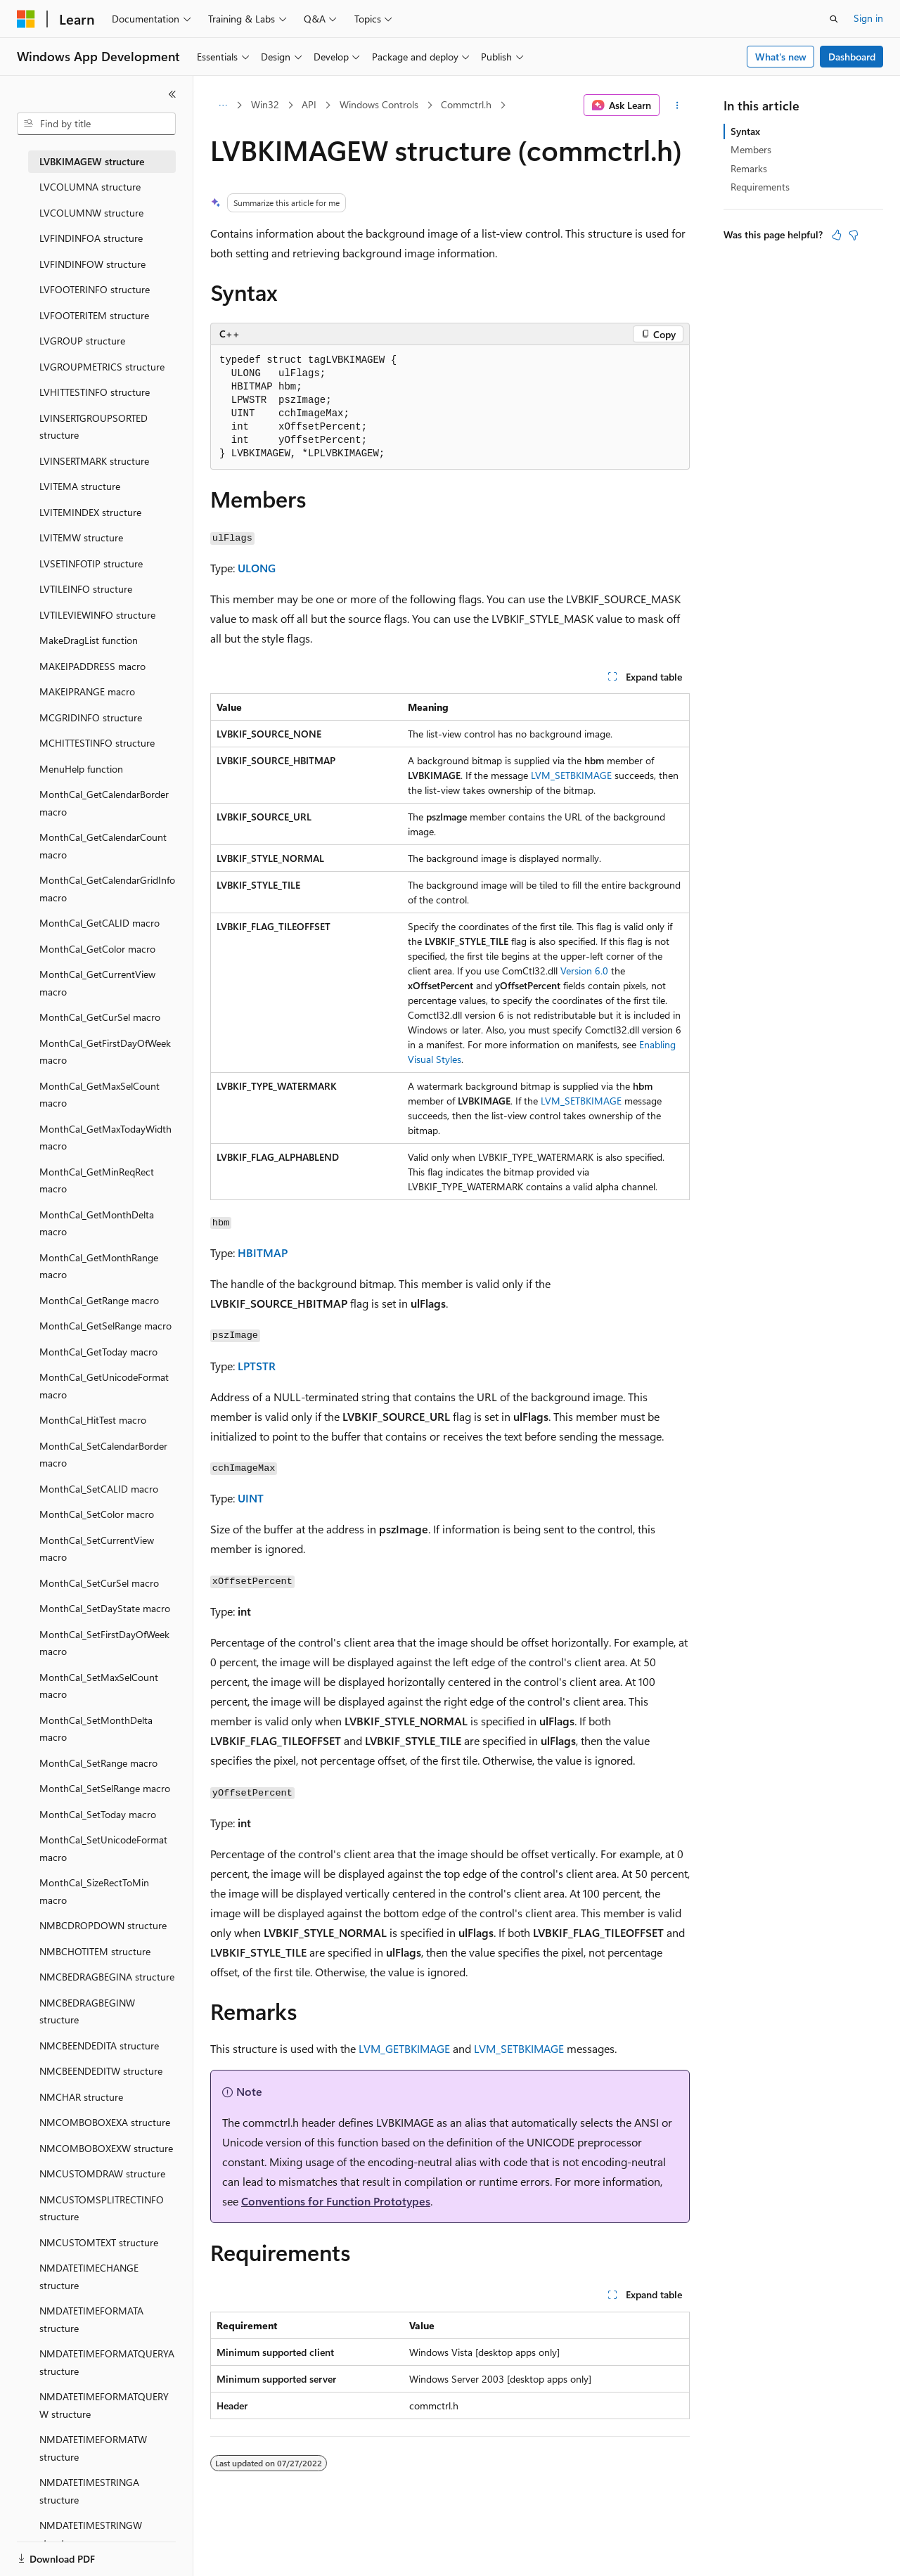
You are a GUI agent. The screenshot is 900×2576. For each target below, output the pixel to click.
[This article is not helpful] (853, 234)
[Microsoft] (26, 19)
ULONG (257, 567)
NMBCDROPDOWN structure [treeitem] (103, 1925)
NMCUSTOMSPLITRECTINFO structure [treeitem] (101, 2208)
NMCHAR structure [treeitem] (81, 2097)
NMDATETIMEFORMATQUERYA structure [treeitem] (106, 2362)
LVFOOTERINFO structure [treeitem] (94, 289)
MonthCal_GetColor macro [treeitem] (97, 948)
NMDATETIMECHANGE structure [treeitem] (89, 2276)
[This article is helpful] (836, 234)
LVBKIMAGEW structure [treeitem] (91, 161)
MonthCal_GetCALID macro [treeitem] (99, 922)
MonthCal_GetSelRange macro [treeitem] (105, 1325)
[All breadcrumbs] (222, 105)
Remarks (749, 168)
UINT (251, 1497)
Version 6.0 (585, 970)
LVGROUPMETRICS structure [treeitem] (102, 366)
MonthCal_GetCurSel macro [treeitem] (99, 1017)
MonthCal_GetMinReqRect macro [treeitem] (96, 1180)
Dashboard (851, 56)
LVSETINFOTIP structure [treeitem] (91, 563)
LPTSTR (257, 1365)
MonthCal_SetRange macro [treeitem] (98, 1763)
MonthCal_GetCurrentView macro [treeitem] (97, 982)
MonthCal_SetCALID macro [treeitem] (98, 1488)
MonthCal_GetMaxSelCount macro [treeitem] (99, 1094)
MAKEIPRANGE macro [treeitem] (87, 691)
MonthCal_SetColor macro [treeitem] (96, 1514)
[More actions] (677, 105)
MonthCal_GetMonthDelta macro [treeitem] (96, 1223)
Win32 (265, 104)
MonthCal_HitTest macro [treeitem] (92, 1420)
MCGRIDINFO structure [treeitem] (90, 717)
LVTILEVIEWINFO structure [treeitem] (97, 615)
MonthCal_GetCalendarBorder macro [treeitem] (104, 802)
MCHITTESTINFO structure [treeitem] (97, 742)
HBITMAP (263, 1252)
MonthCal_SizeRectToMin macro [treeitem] (94, 1891)
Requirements (760, 186)
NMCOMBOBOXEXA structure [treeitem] (104, 2122)
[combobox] (96, 123)
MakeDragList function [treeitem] (88, 640)
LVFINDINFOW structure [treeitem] (92, 264)
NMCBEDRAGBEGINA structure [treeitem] (106, 1976)
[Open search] (834, 19)
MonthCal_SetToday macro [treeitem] (97, 1814)
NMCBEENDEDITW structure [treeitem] (100, 2071)
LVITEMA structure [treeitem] (79, 486)
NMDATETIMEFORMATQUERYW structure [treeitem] (104, 2405)
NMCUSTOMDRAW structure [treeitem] (102, 2173)
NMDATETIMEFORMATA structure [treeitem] (91, 2319)
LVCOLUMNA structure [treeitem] (90, 186)
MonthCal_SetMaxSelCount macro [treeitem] (98, 1685)
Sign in (868, 18)
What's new (780, 56)
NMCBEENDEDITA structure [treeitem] (99, 2045)
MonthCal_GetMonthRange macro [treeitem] (98, 1266)
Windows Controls (379, 104)
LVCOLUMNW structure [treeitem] (91, 212)
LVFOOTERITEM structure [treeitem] (94, 315)
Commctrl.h (466, 104)
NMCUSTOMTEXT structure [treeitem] (98, 2242)
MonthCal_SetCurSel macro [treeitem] (99, 1583)
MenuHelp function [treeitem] (81, 768)
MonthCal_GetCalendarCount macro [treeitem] (103, 845)
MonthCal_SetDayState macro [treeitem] (104, 1608)
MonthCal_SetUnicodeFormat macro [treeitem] (103, 1848)
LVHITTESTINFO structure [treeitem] (94, 392)
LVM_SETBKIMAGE (571, 775)
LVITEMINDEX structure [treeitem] (90, 512)
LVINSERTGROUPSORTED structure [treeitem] (93, 426)
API (309, 104)
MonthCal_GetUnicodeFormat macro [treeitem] (104, 1385)
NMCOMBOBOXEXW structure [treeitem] (106, 2148)
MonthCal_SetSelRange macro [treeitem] (104, 1788)
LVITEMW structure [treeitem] (81, 537)
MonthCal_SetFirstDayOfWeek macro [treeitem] (104, 1643)
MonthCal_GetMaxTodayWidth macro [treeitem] (105, 1137)
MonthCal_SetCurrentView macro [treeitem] (96, 1548)
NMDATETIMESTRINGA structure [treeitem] (89, 2490)
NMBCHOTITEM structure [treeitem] (94, 1951)
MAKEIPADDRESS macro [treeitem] (92, 666)
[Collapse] (172, 94)
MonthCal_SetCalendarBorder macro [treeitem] (103, 1454)
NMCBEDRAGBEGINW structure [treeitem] (87, 2011)
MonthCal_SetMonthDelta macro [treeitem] (96, 1728)
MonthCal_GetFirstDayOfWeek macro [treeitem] (105, 1051)
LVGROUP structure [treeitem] (82, 340)
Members (751, 149)
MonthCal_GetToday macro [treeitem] (98, 1351)
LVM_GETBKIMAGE (404, 2048)
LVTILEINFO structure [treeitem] (85, 588)
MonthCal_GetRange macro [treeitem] (99, 1300)
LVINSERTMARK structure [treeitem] (94, 461)
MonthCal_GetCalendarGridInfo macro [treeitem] (107, 888)
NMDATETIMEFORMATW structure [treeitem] (93, 2448)
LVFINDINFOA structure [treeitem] (91, 238)
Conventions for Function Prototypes (335, 2201)
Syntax (745, 131)
